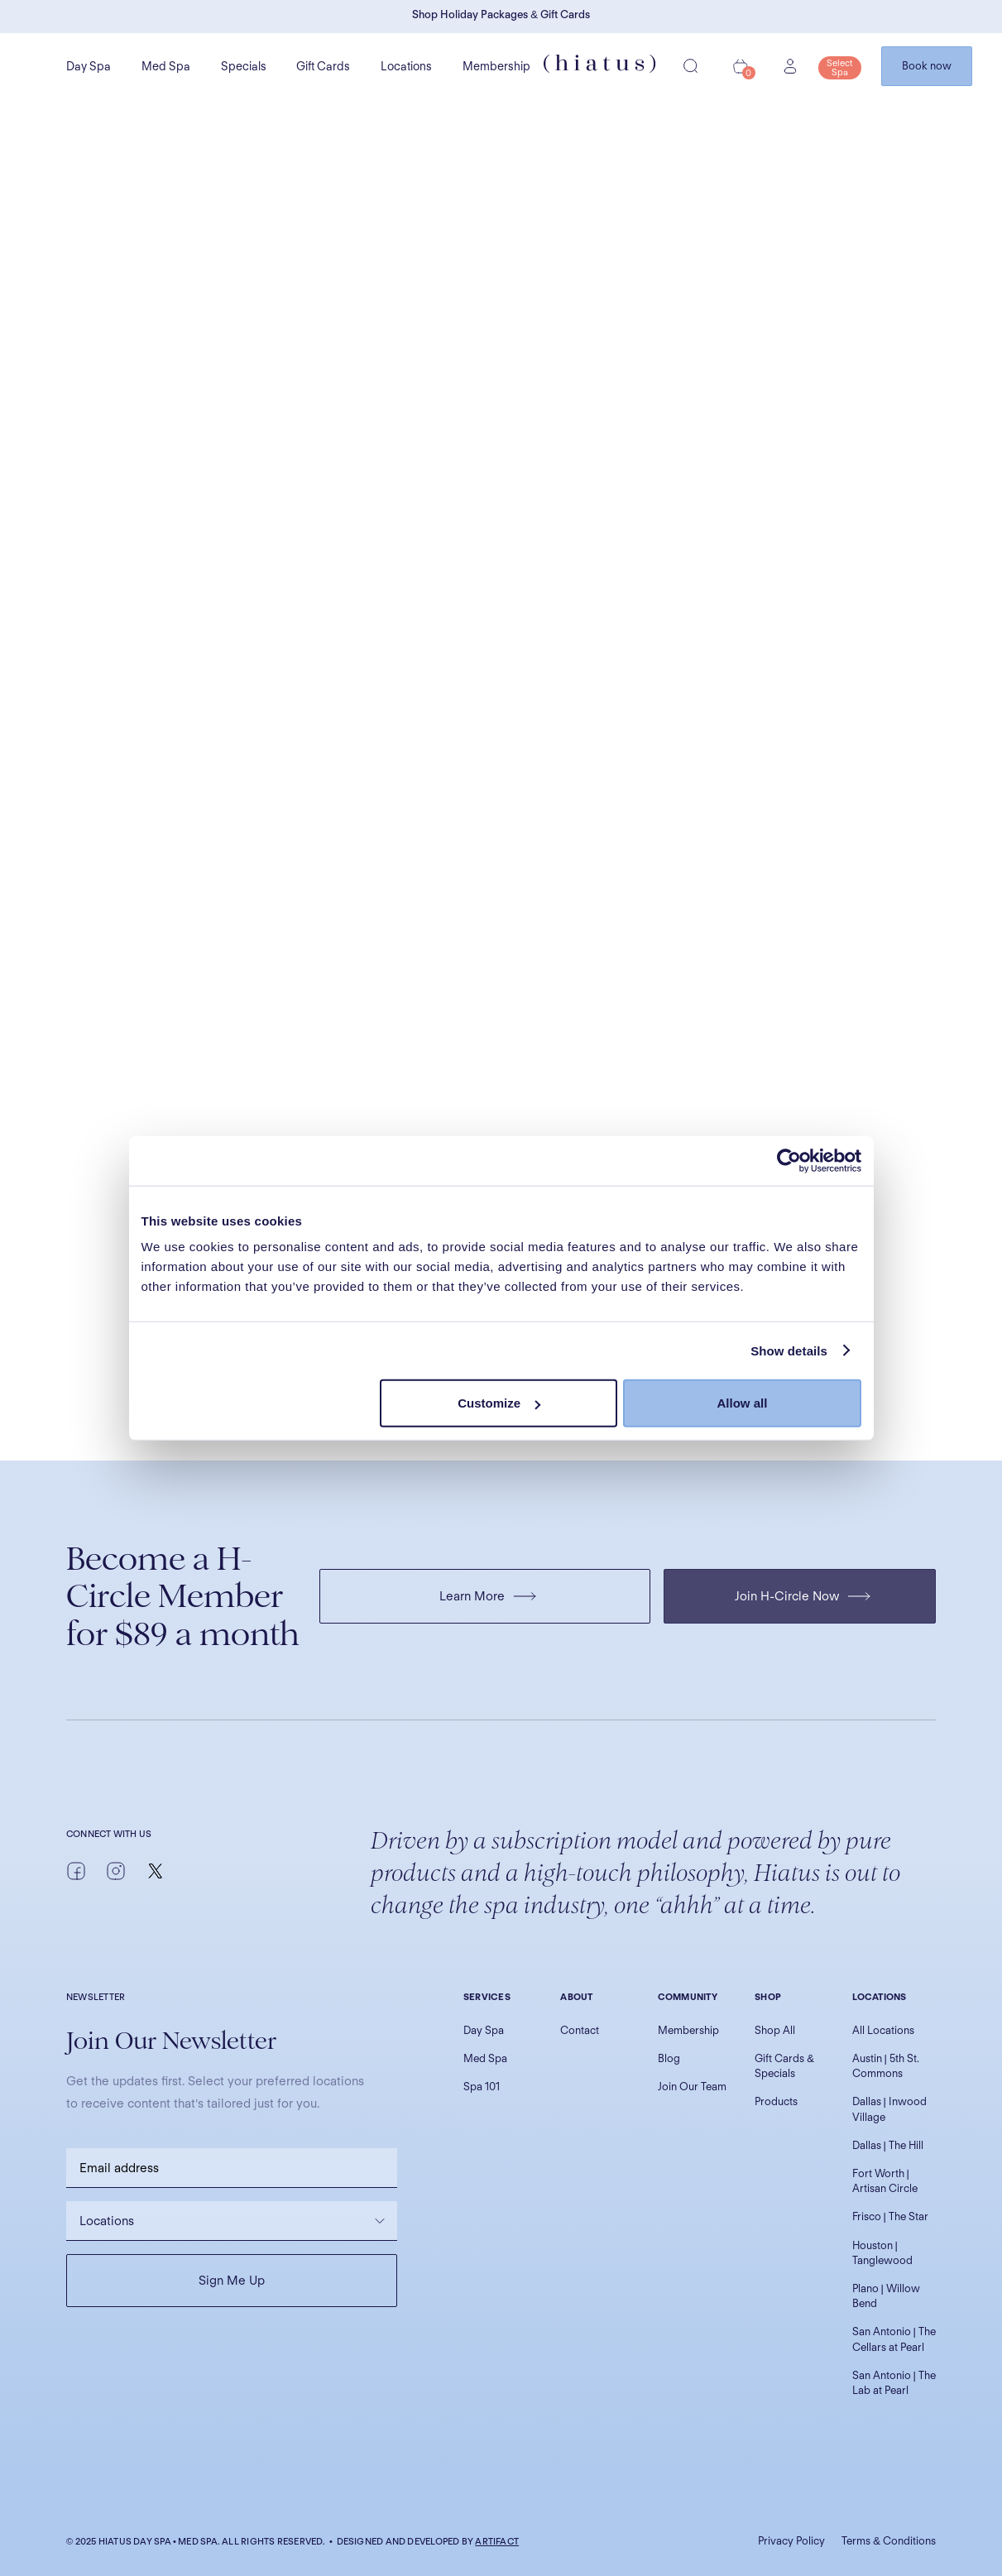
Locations (406, 66)
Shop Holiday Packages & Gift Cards (501, 14)
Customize (499, 1403)
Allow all (742, 1403)
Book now (927, 66)
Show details (788, 1350)
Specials (243, 66)
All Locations (883, 2030)
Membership (496, 66)
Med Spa (165, 66)
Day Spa (88, 66)
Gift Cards (323, 66)
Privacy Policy (791, 2541)
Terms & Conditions (888, 2541)
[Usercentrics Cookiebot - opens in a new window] (789, 1160)
